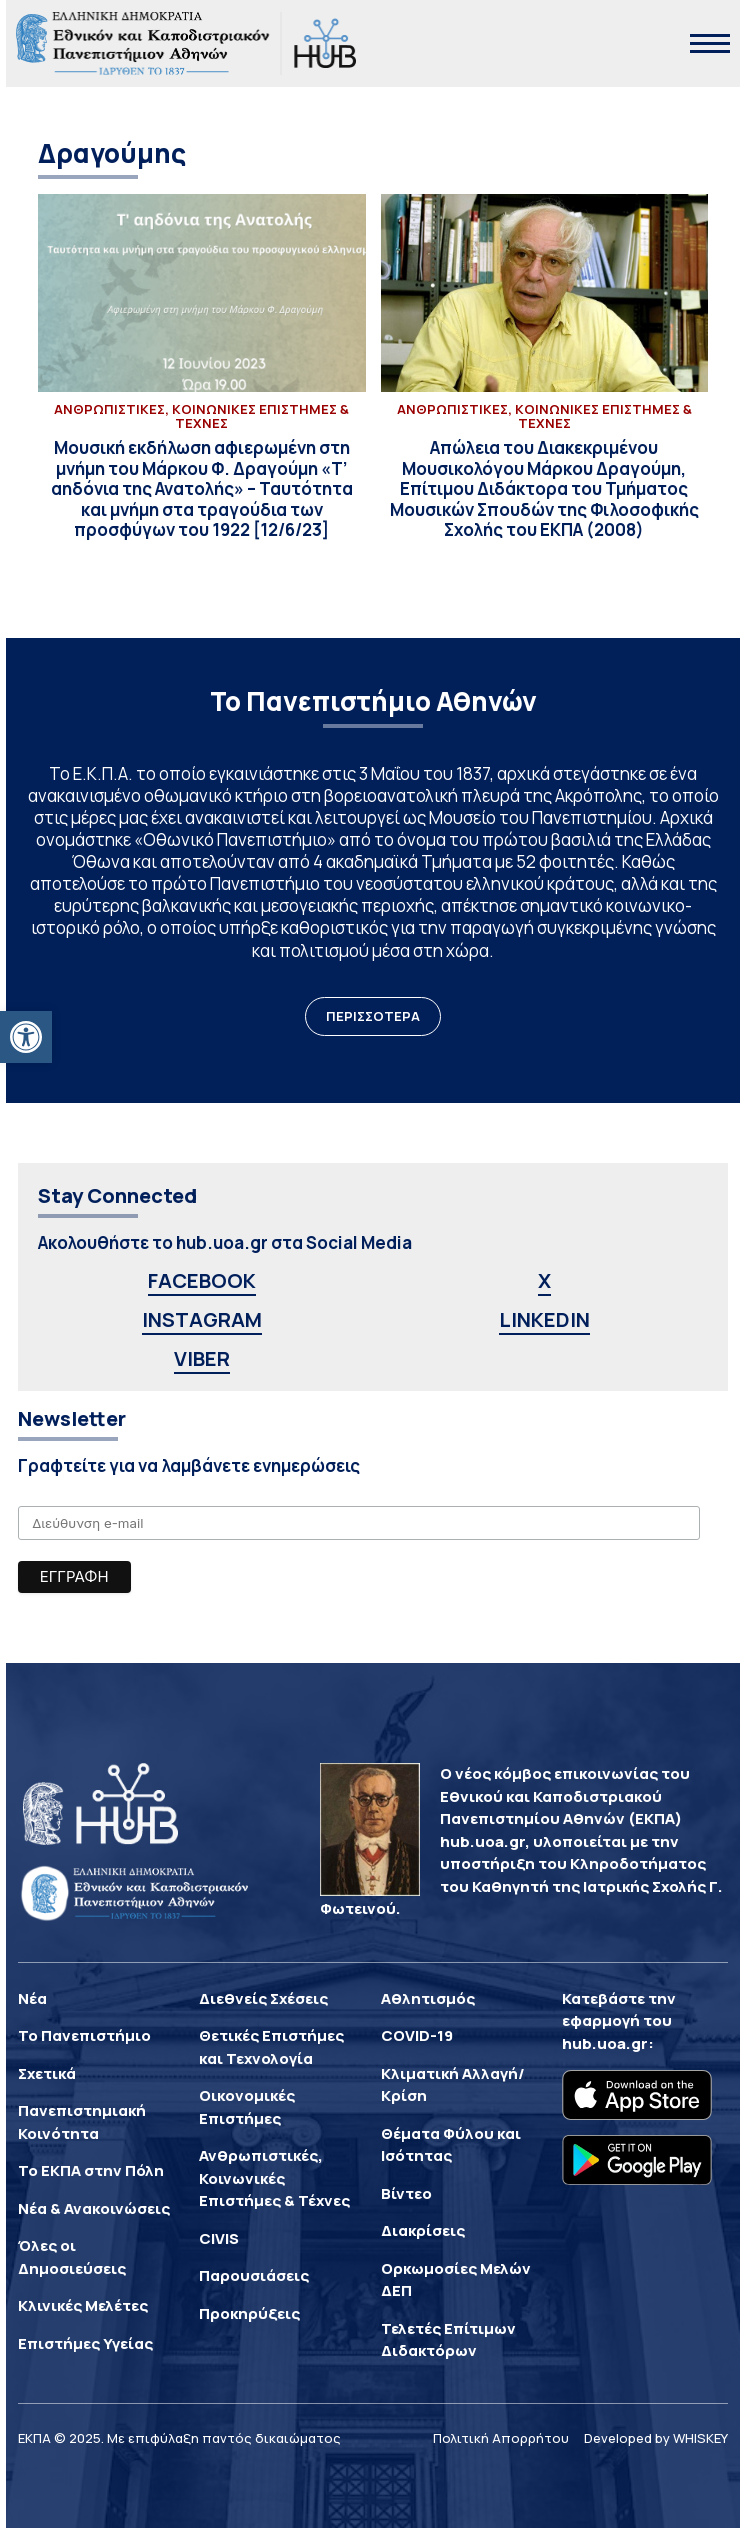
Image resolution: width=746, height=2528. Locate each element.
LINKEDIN (544, 1319)
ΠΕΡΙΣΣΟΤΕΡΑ (373, 1016)
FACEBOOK (202, 1280)
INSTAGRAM (202, 1319)
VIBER (202, 1358)
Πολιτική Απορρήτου (501, 2438)
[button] (26, 1037)
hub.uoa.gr (605, 2043)
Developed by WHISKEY (656, 2438)
